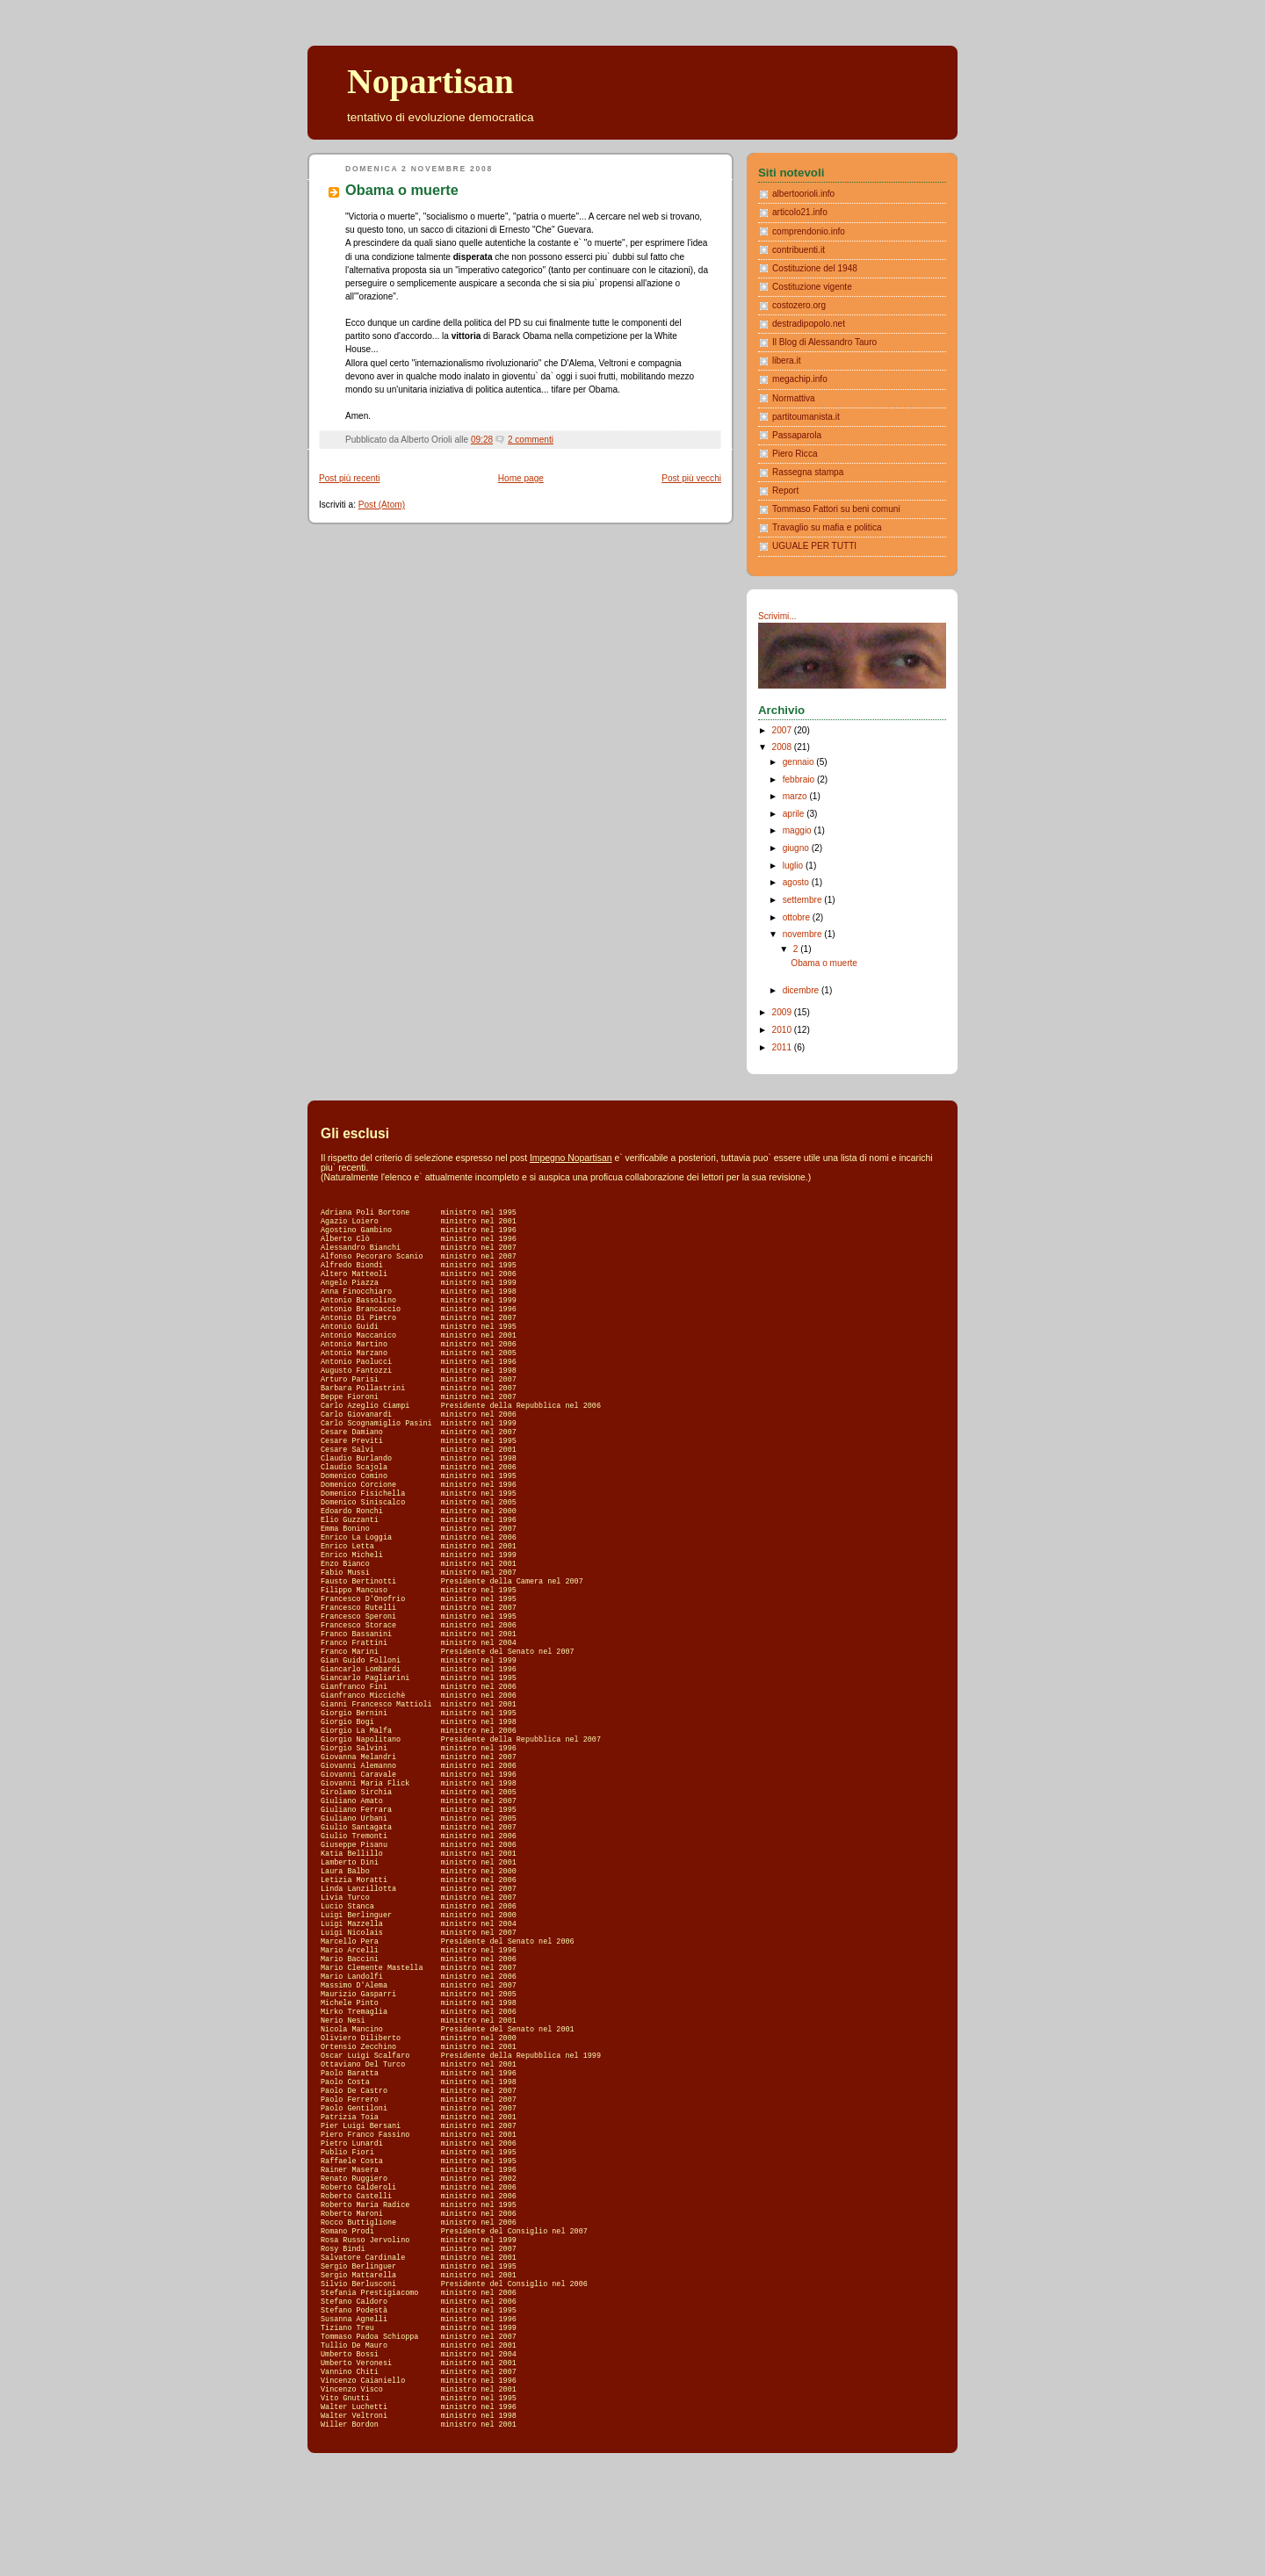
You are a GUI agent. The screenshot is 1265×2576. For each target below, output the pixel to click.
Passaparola (796, 435)
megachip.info (800, 379)
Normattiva (793, 398)
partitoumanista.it (806, 417)
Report (785, 490)
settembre (804, 900)
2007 (783, 730)
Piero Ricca (795, 453)
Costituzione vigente (812, 287)
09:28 (482, 439)
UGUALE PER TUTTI (814, 546)
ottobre (798, 917)
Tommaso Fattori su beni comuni (836, 509)
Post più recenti (349, 478)
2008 (783, 747)
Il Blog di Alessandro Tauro (824, 342)
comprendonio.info (808, 231)
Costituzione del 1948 (814, 268)
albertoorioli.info (803, 193)
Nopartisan (430, 81)
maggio (798, 830)
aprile (794, 814)
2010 (783, 1030)
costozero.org (799, 305)
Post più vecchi (691, 478)
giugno (797, 848)
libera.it (786, 360)
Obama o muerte (402, 190)
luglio (794, 865)
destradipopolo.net (808, 323)
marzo (796, 796)
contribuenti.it (798, 250)
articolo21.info (800, 212)
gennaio (800, 762)
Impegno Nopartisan (571, 1158)
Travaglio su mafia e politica (827, 527)
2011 (783, 1047)
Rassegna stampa (807, 472)
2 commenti (530, 439)
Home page (521, 478)
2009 (783, 1012)
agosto (797, 882)
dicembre (802, 990)
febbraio (800, 779)
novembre (804, 934)
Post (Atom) (381, 504)
